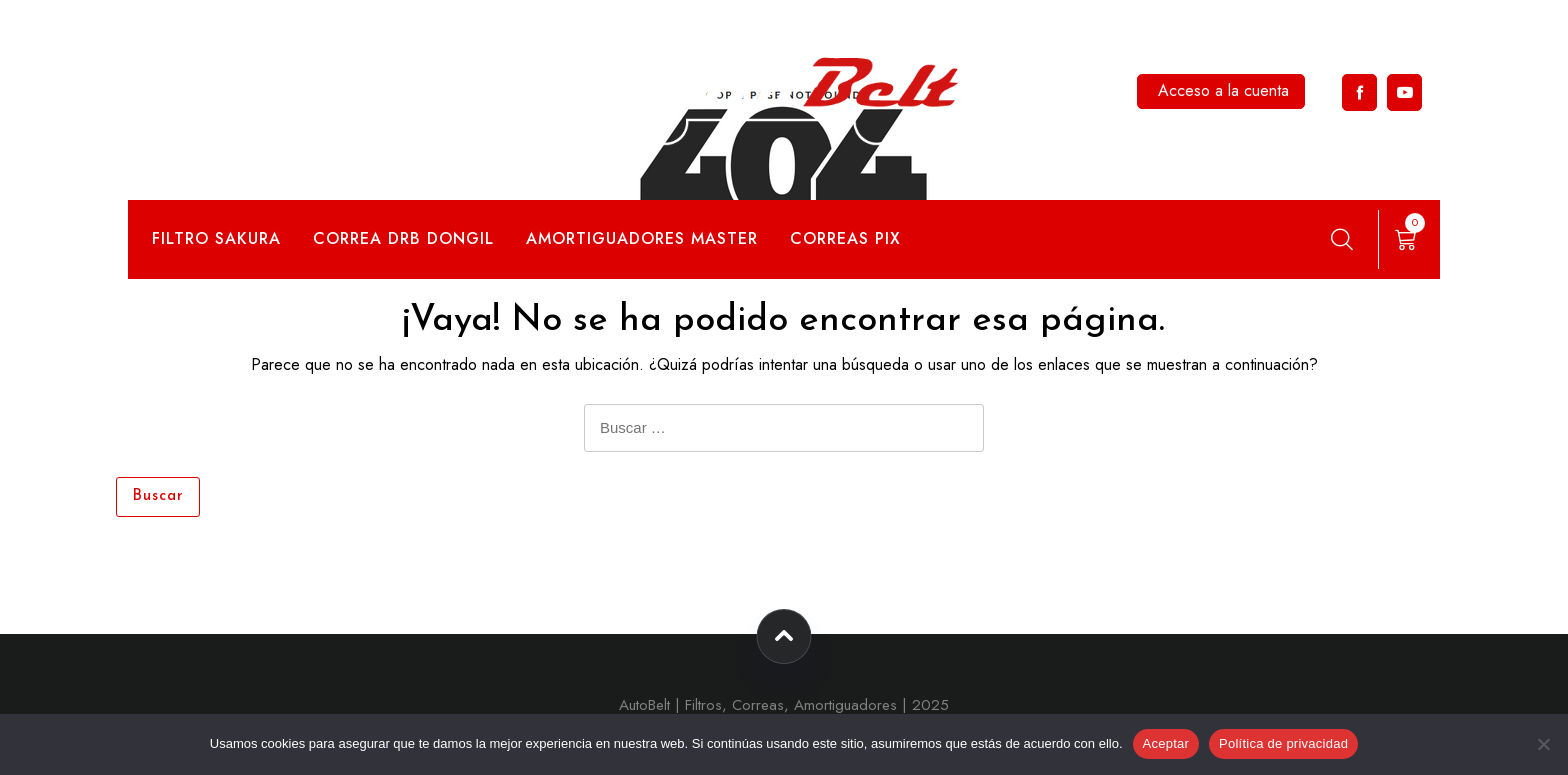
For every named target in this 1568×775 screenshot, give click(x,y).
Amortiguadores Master (642, 238)
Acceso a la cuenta (1223, 90)
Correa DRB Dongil (403, 238)
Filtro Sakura (216, 238)
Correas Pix (845, 238)
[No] (1543, 744)
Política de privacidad (1283, 743)
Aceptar (1166, 743)
